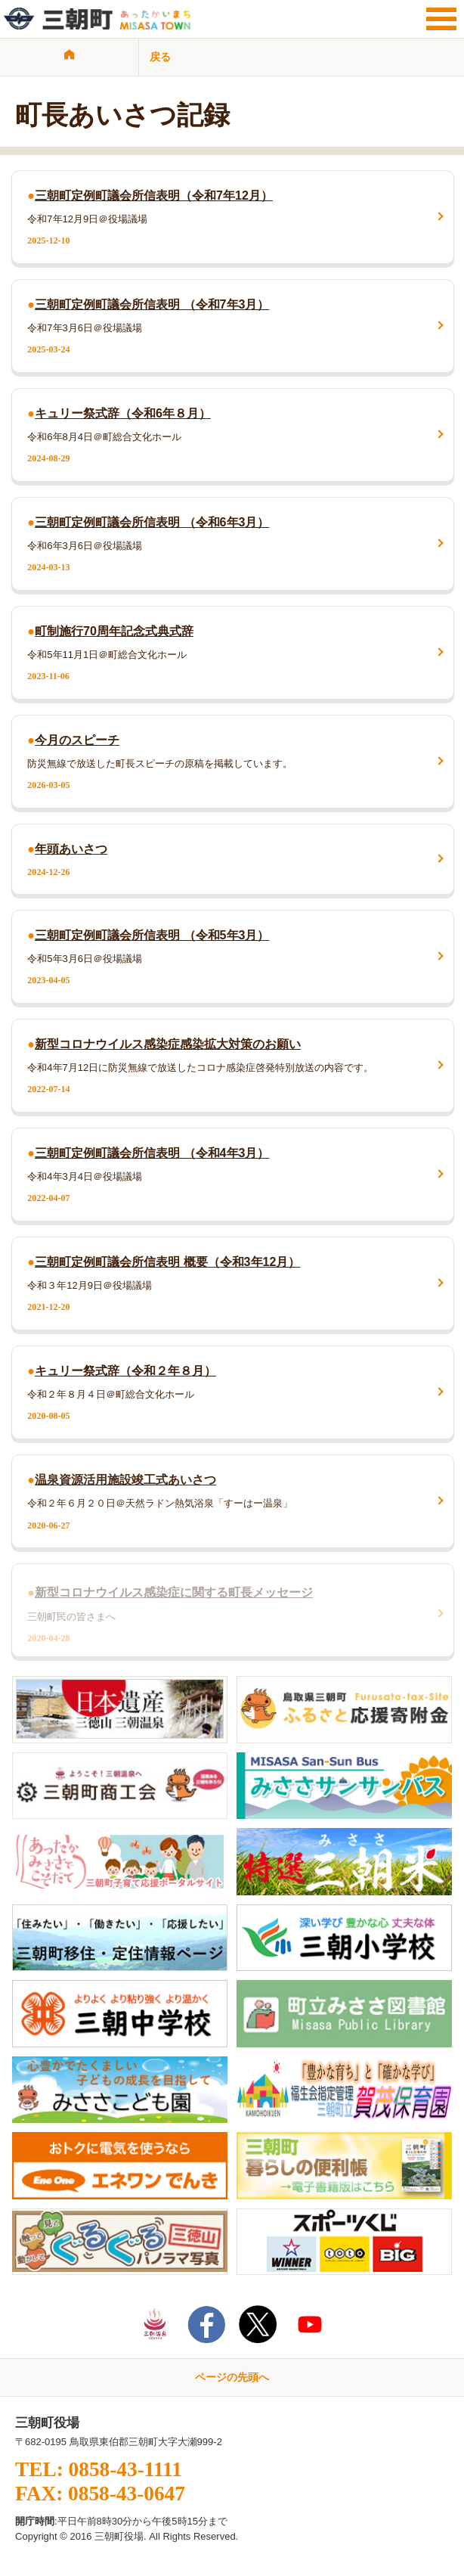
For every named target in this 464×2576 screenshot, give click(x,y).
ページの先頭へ (232, 2377)
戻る (160, 57)
